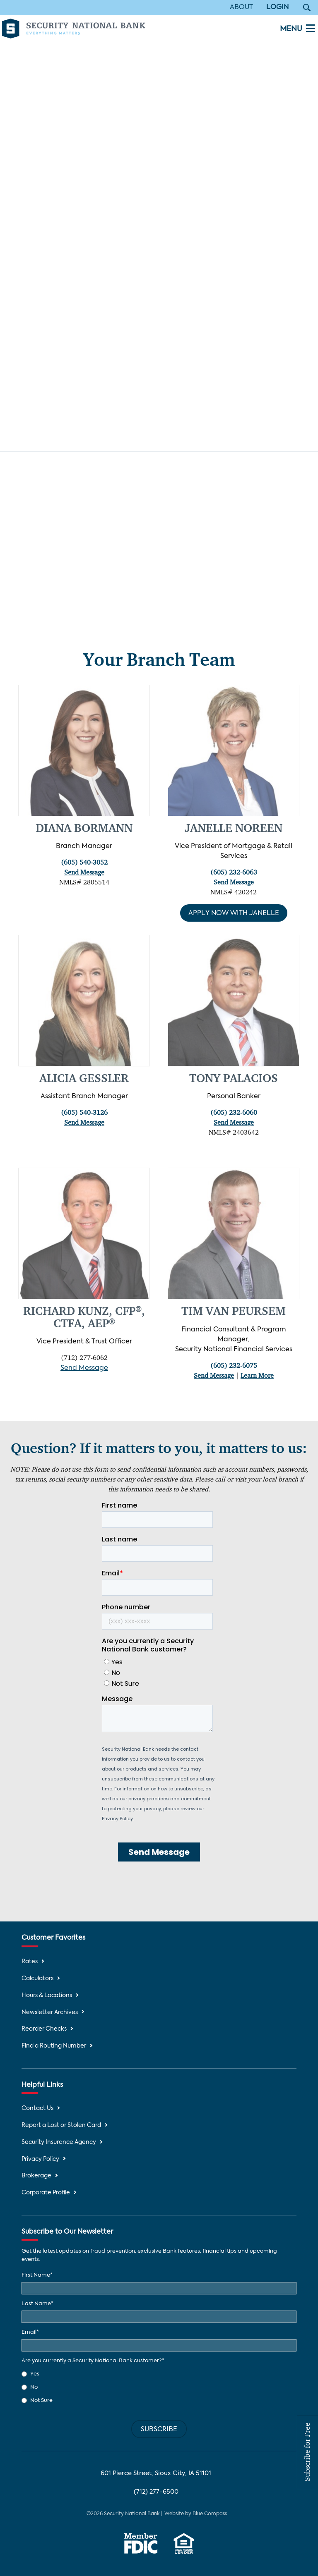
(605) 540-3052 (84, 863)
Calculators (37, 1978)
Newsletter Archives (50, 2012)
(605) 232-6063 (233, 873)
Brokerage (36, 2176)
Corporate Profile (46, 2193)
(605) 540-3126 (84, 1113)
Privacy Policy (40, 2159)
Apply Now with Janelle (233, 913)
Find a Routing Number (54, 2046)
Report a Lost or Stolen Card (61, 2125)
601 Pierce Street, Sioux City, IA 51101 (156, 2473)
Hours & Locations (47, 1995)
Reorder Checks (44, 2029)
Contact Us (37, 2108)
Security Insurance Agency (59, 2142)
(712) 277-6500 (156, 2492)
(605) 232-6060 (233, 1113)
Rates (30, 1961)
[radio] (159, 2374)
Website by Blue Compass (195, 2513)
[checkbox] (159, 2387)
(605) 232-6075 (233, 1366)
